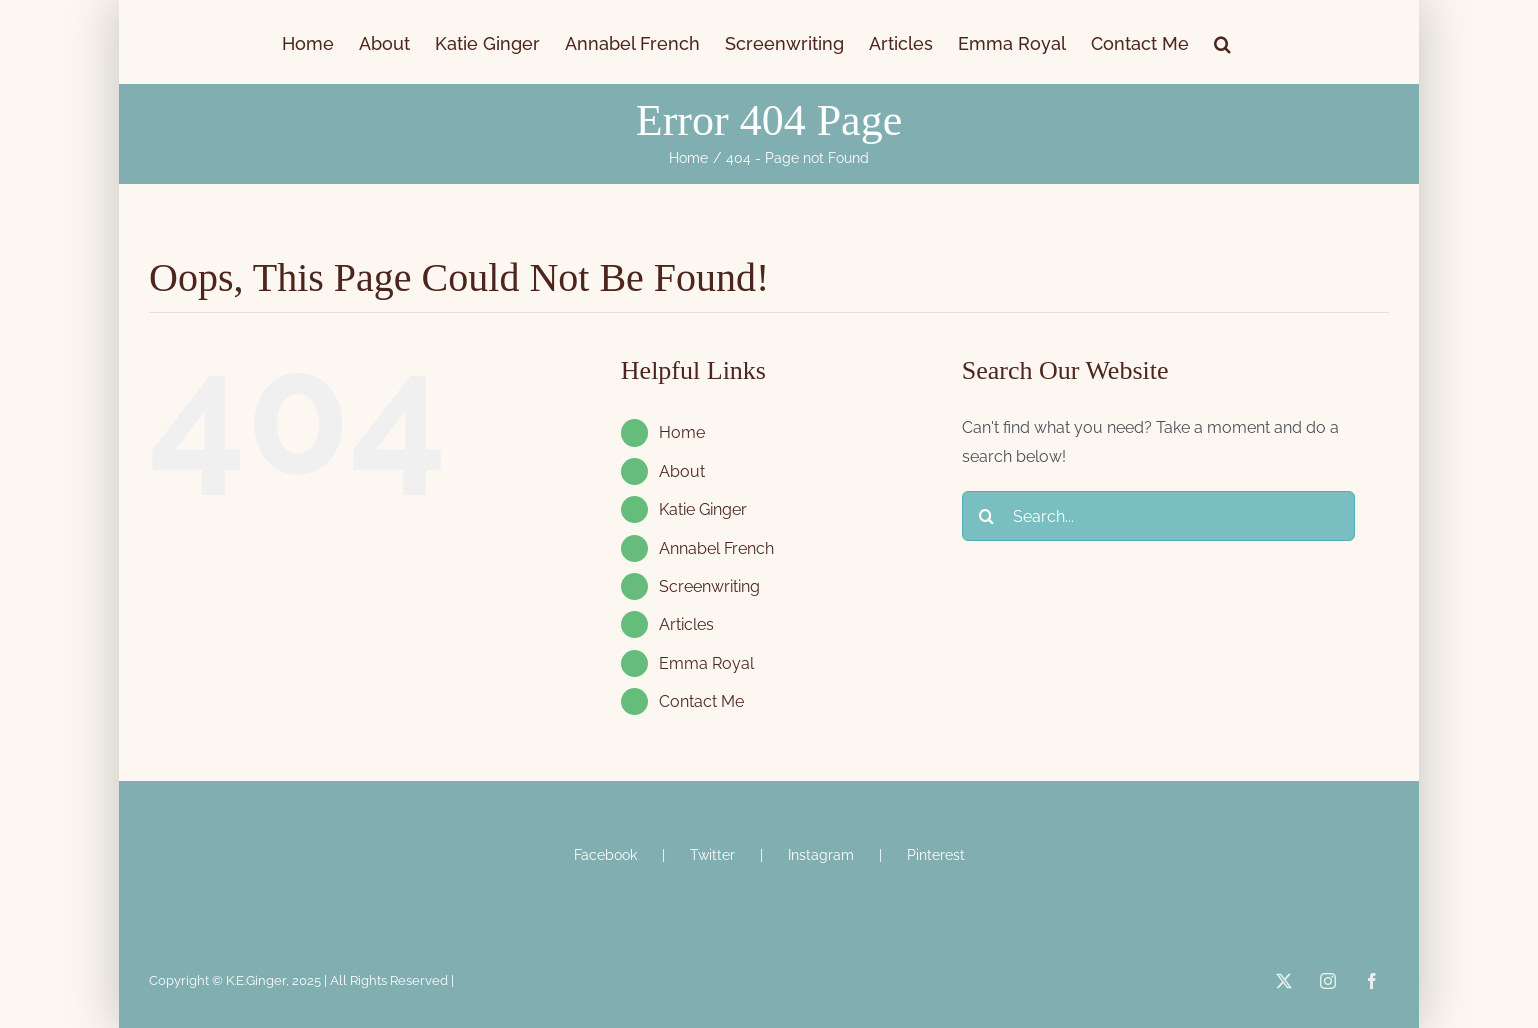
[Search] (987, 516)
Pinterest (936, 855)
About (682, 471)
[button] (1222, 42)
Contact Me (701, 701)
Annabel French (716, 548)
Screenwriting (709, 586)
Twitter (712, 855)
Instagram (821, 855)
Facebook (605, 855)
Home (682, 432)
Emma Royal (706, 663)
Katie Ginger (703, 509)
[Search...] (1158, 516)
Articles (686, 624)
